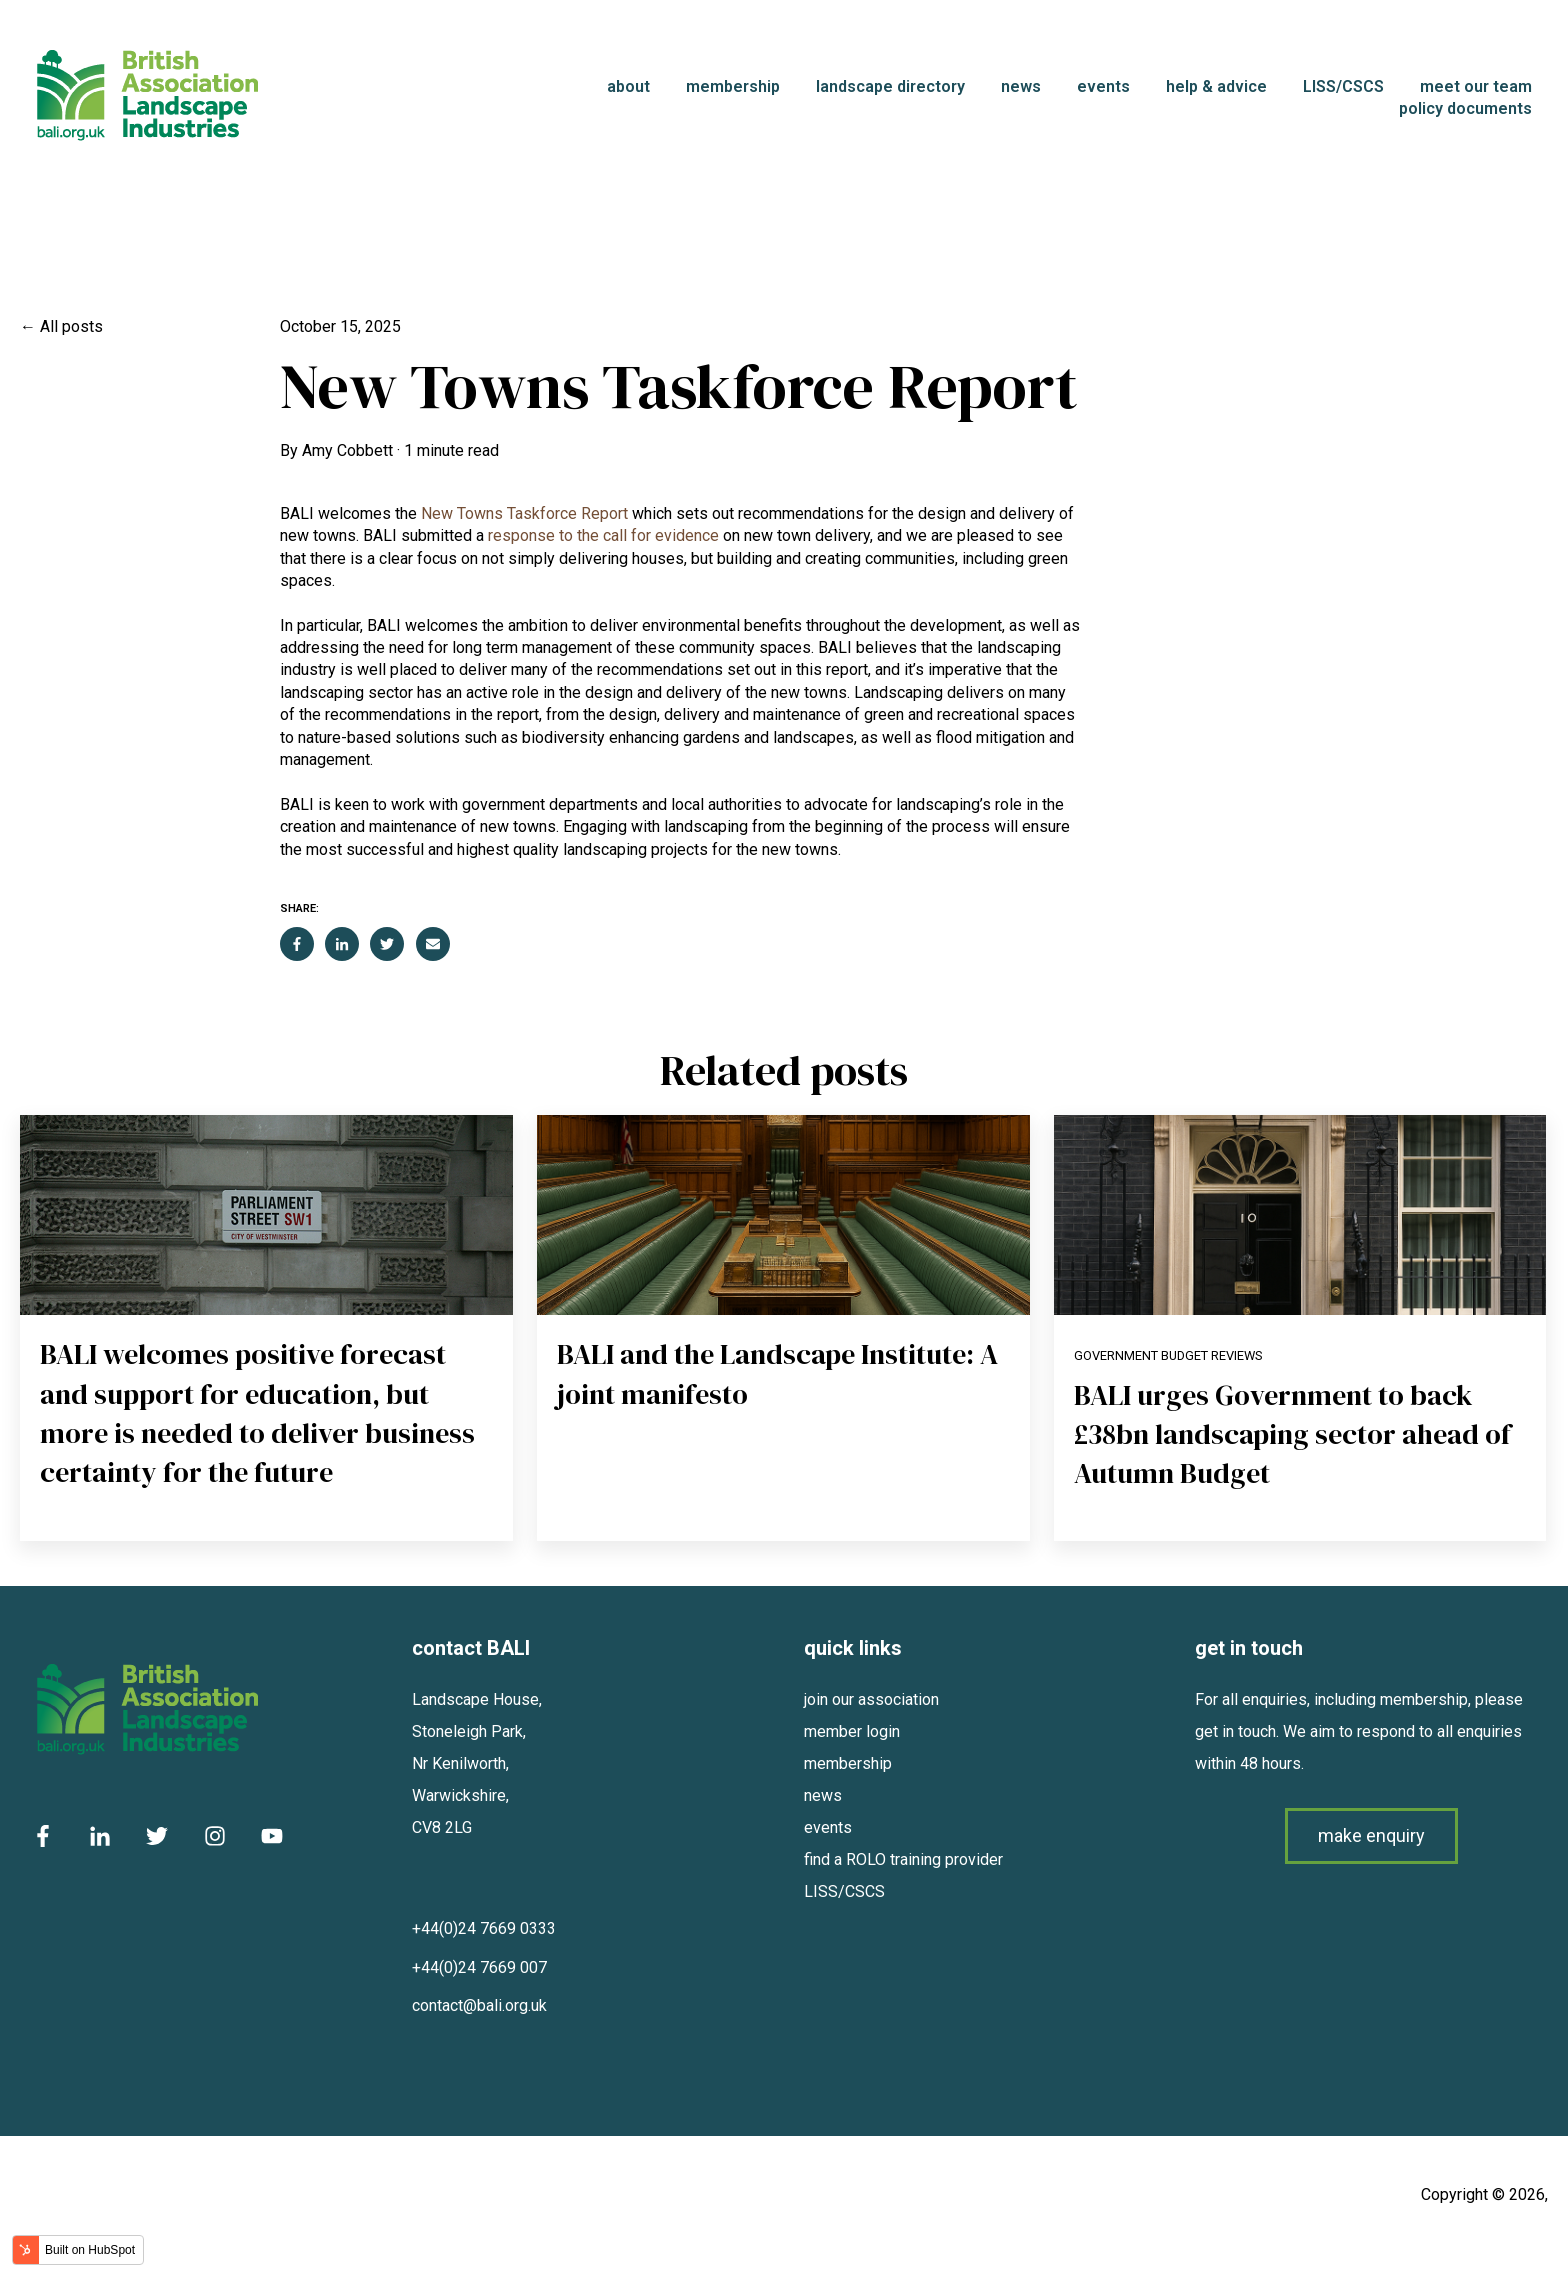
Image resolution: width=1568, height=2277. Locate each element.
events (1103, 86)
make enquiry (1371, 1835)
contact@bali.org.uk (479, 2005)
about (628, 86)
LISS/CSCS (1343, 86)
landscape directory (890, 86)
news (1021, 86)
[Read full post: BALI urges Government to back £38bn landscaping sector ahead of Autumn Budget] (1300, 1215)
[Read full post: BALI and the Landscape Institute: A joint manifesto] (783, 1215)
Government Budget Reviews (1168, 1355)
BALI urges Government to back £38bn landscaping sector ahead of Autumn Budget (1292, 1434)
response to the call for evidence (603, 535)
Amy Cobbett (347, 450)
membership (733, 86)
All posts (71, 326)
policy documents (1465, 108)
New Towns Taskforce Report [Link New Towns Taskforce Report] (524, 513)
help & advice (1216, 86)
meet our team (1476, 86)
